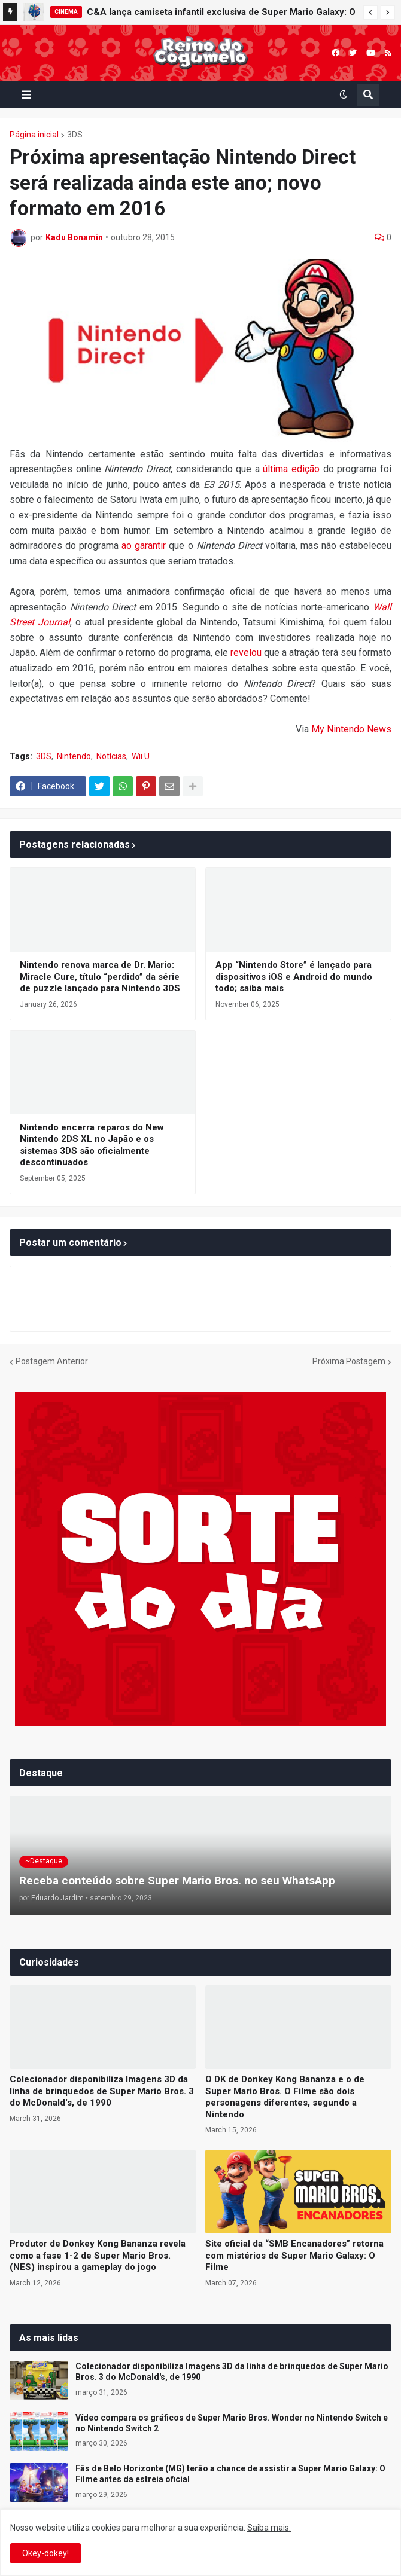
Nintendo (74, 756)
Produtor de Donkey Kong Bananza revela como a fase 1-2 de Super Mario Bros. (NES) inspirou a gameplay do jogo (98, 2255)
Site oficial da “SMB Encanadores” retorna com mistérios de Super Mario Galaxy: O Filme (294, 2255)
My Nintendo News (351, 729)
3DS (75, 134)
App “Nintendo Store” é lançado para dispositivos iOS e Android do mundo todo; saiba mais (293, 976)
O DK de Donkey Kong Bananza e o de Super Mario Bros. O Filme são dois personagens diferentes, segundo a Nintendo (284, 2097)
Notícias (111, 756)
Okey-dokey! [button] (45, 2553)
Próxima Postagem (348, 1361)
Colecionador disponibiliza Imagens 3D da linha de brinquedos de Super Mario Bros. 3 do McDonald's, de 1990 (102, 2091)
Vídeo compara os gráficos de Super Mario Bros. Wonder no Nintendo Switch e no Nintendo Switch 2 (231, 2423)
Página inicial (34, 134)
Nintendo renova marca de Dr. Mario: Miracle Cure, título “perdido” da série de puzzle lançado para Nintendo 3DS (100, 976)
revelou (246, 652)
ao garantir (143, 545)
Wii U (141, 756)
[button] (370, 12)
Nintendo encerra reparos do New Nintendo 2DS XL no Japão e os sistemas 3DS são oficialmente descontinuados (92, 1145)
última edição (291, 469)
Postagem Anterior (52, 1361)
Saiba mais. (269, 2527)
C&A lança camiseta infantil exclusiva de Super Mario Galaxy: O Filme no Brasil (221, 14)
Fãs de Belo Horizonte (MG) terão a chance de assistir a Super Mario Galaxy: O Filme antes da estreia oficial (230, 2474)
